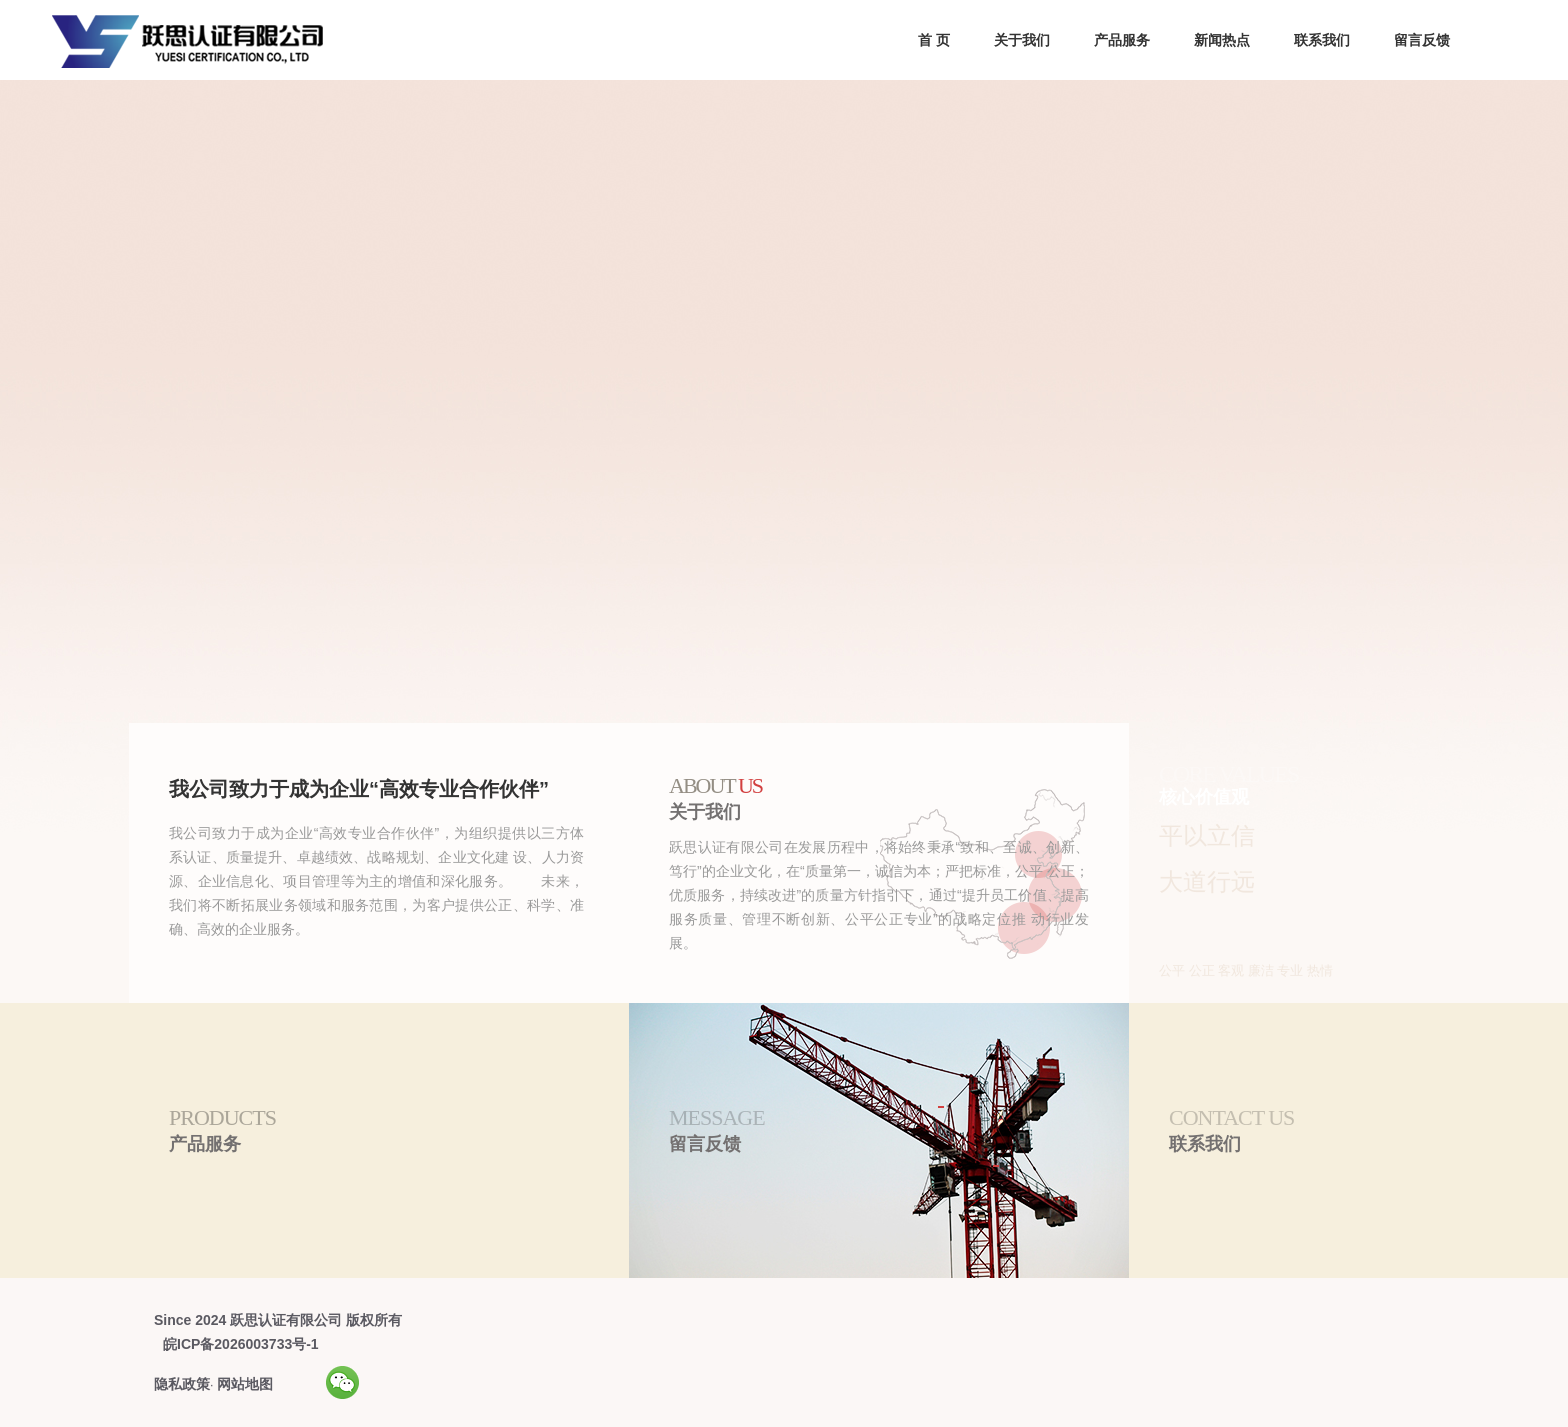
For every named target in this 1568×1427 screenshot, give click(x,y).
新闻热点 (1222, 40)
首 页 (934, 40)
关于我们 (1022, 40)
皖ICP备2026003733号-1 (241, 1344)
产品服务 (1122, 40)
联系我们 (1322, 40)
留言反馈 (1422, 40)
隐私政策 (182, 1384)
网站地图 (245, 1384)
